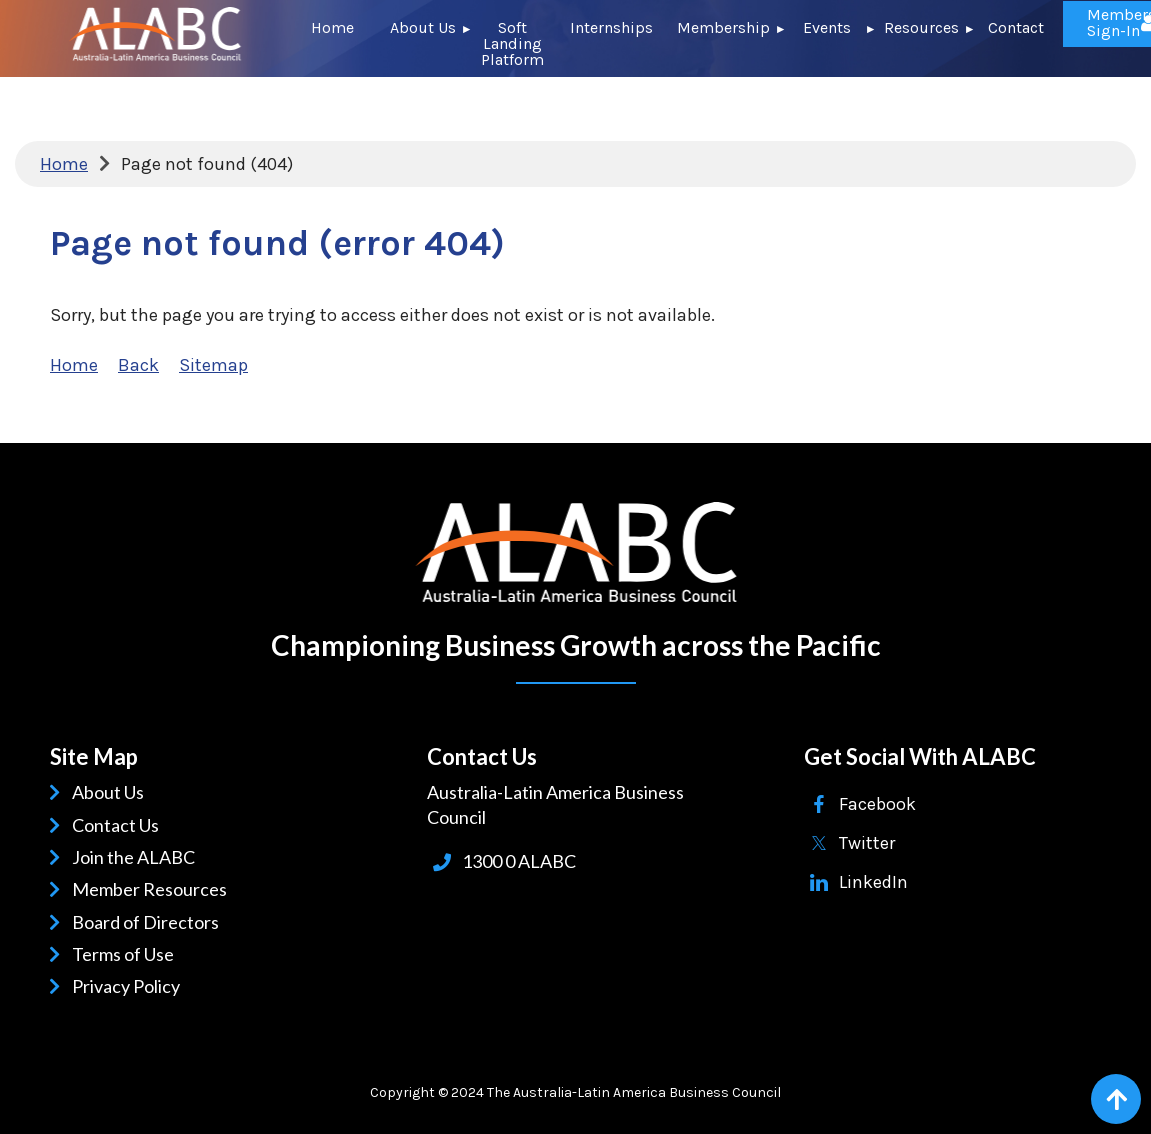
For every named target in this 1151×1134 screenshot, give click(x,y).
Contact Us (119, 825)
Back (138, 365)
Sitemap (213, 365)
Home (64, 164)
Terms (100, 954)
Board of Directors (149, 922)
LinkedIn (873, 882)
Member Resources (153, 889)
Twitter (867, 843)
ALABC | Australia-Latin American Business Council (576, 552)
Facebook (877, 804)
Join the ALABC (137, 857)
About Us (111, 792)
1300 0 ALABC (519, 861)
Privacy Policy (129, 986)
